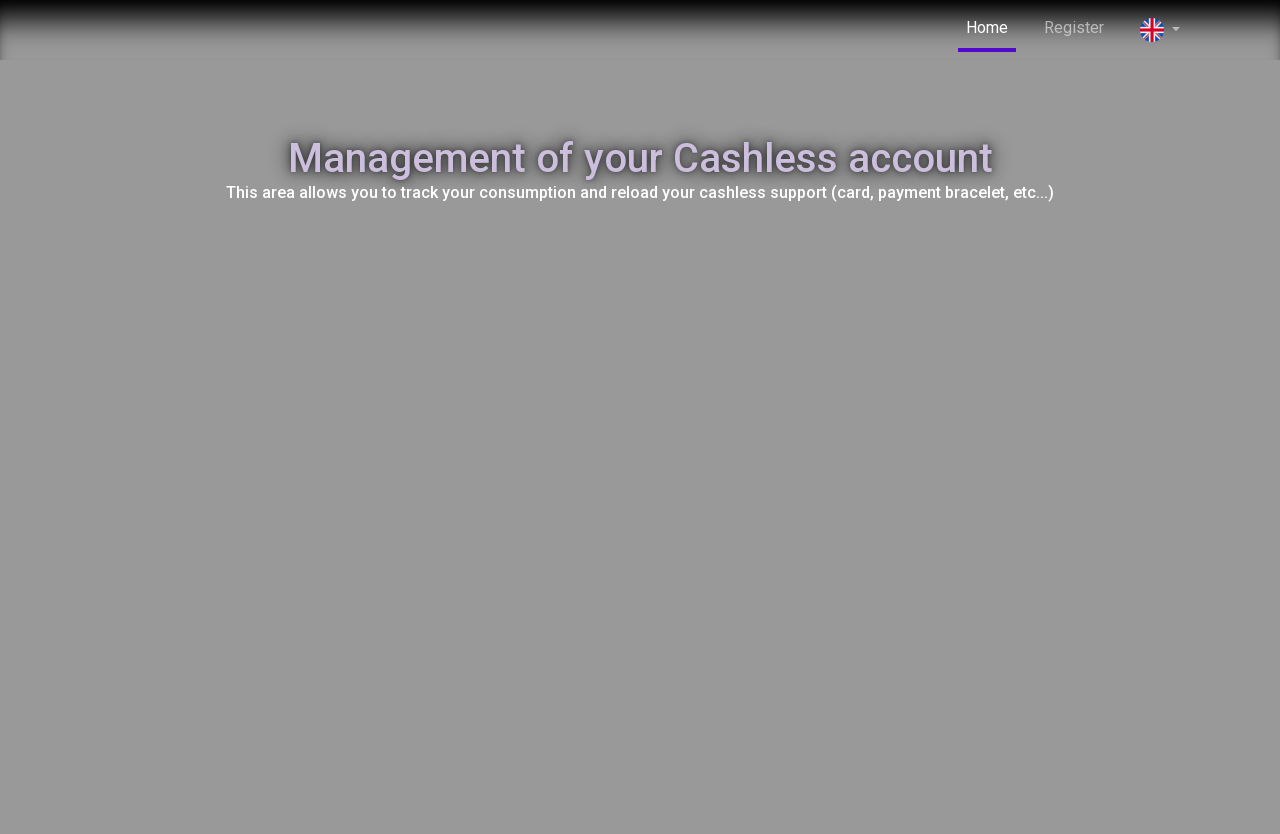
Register (1074, 27)
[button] (1160, 30)
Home (987, 27)
